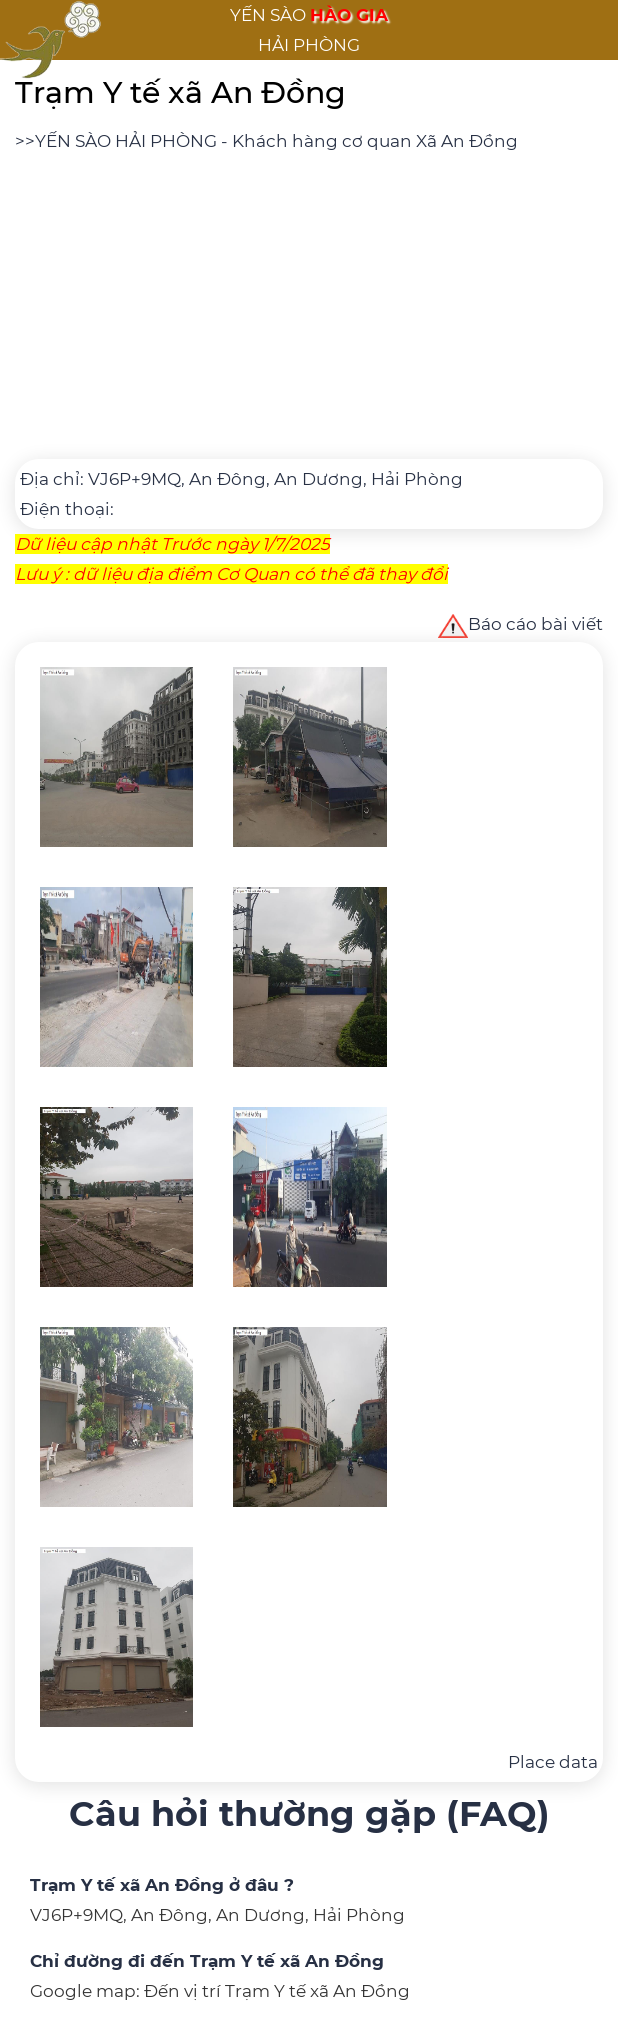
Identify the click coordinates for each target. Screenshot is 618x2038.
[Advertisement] (309, 306)
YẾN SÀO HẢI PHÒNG (126, 141)
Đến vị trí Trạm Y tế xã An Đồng (277, 1991)
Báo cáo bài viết (520, 624)
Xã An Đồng (467, 141)
